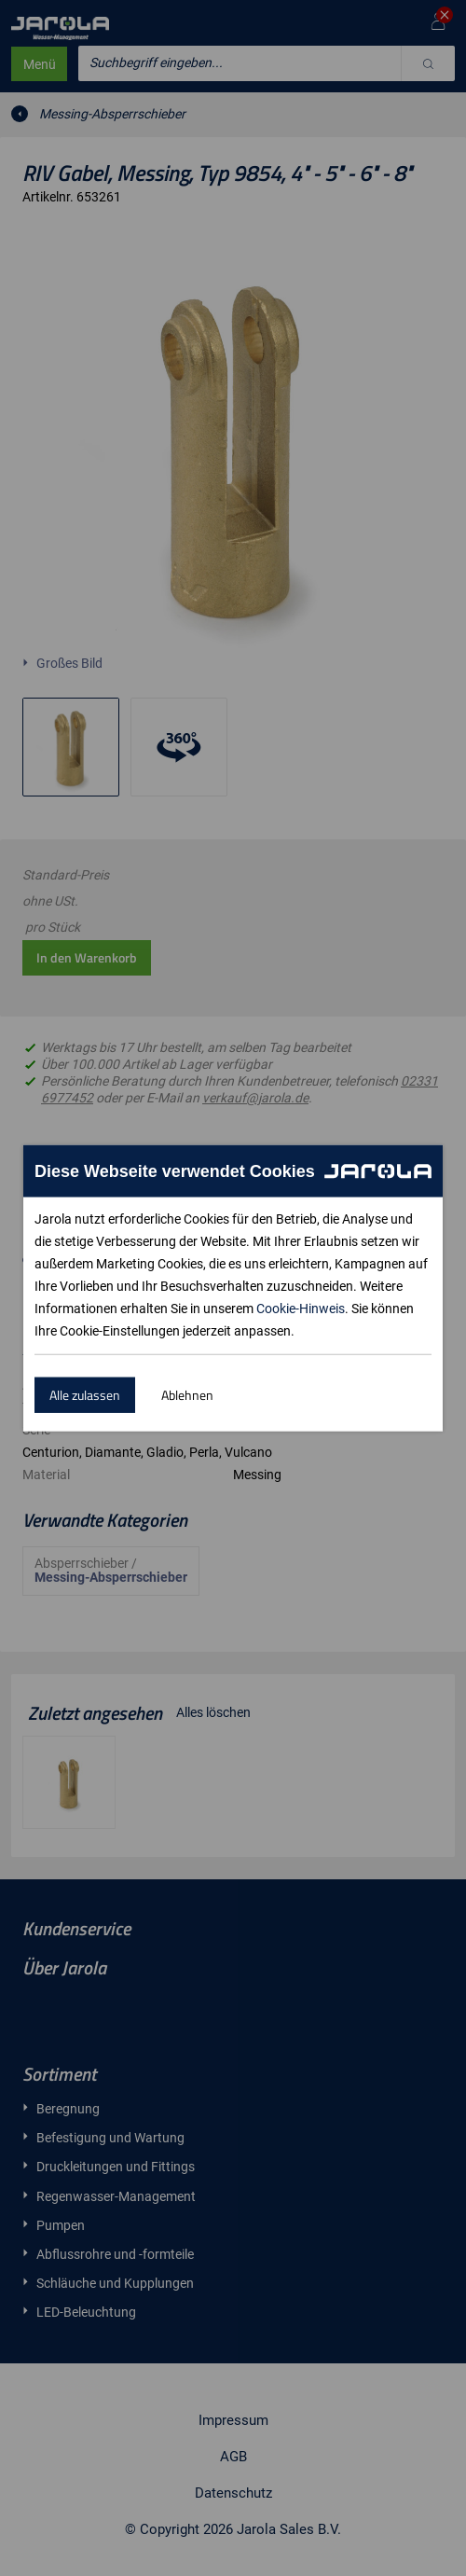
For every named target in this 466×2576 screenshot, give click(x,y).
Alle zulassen (84, 1394)
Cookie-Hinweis (300, 1307)
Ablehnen (187, 1394)
